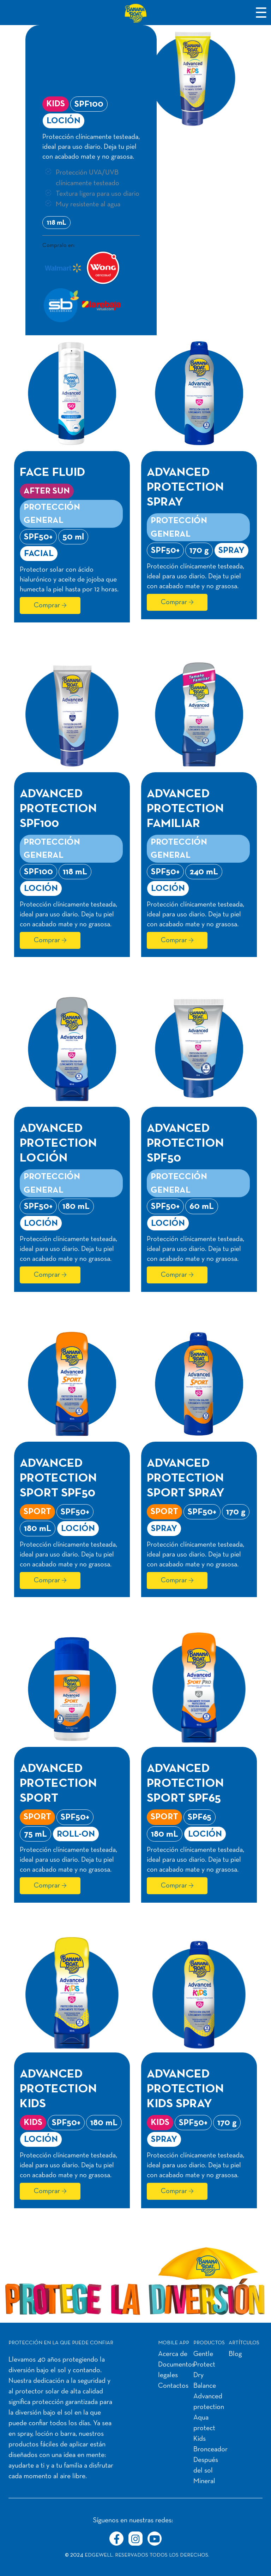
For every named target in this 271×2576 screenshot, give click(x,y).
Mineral (204, 2481)
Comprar (47, 605)
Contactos (173, 2386)
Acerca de (172, 2354)
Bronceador (210, 2449)
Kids (199, 2439)
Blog (235, 2354)
